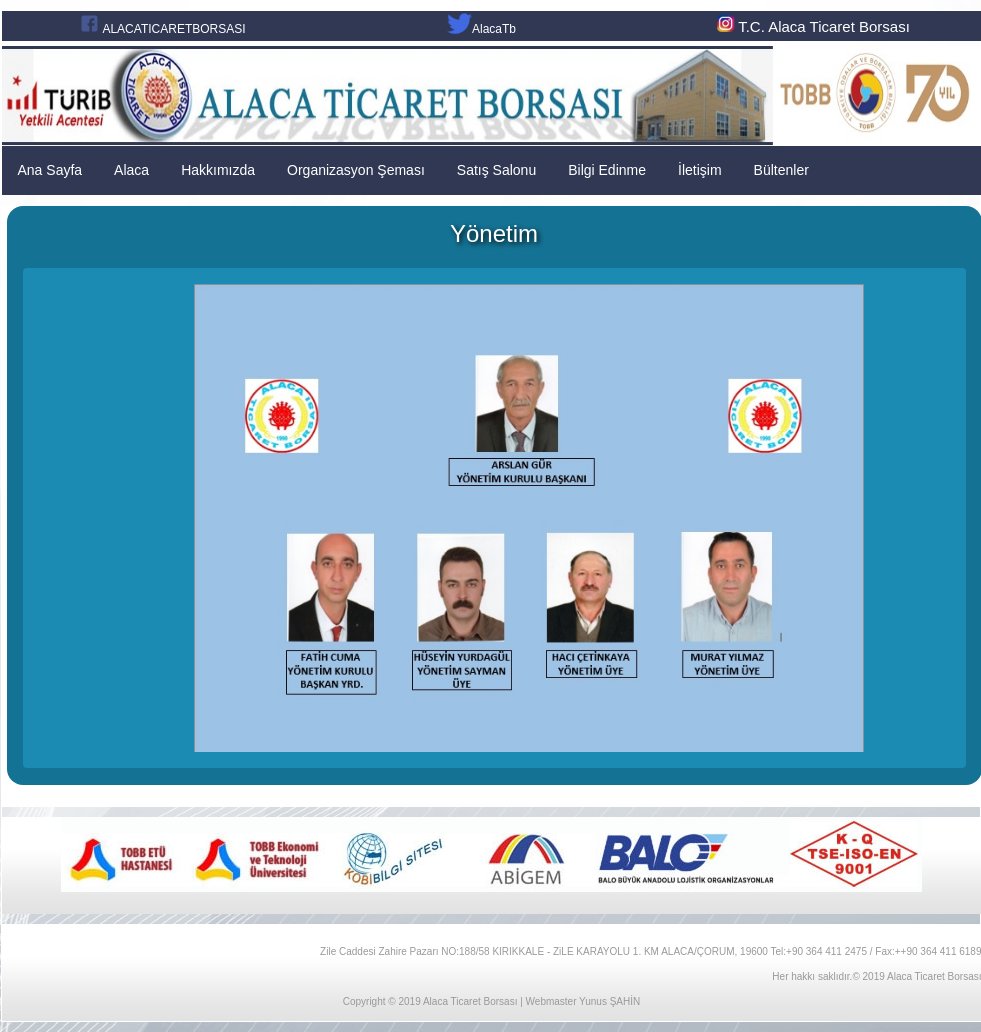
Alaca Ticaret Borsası (470, 1001)
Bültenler (781, 170)
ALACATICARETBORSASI (173, 29)
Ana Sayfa (50, 170)
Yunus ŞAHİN (609, 1001)
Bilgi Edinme (607, 170)
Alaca (131, 170)
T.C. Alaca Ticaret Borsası (811, 26)
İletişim (700, 170)
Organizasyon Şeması (356, 170)
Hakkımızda (218, 170)
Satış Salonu (496, 170)
